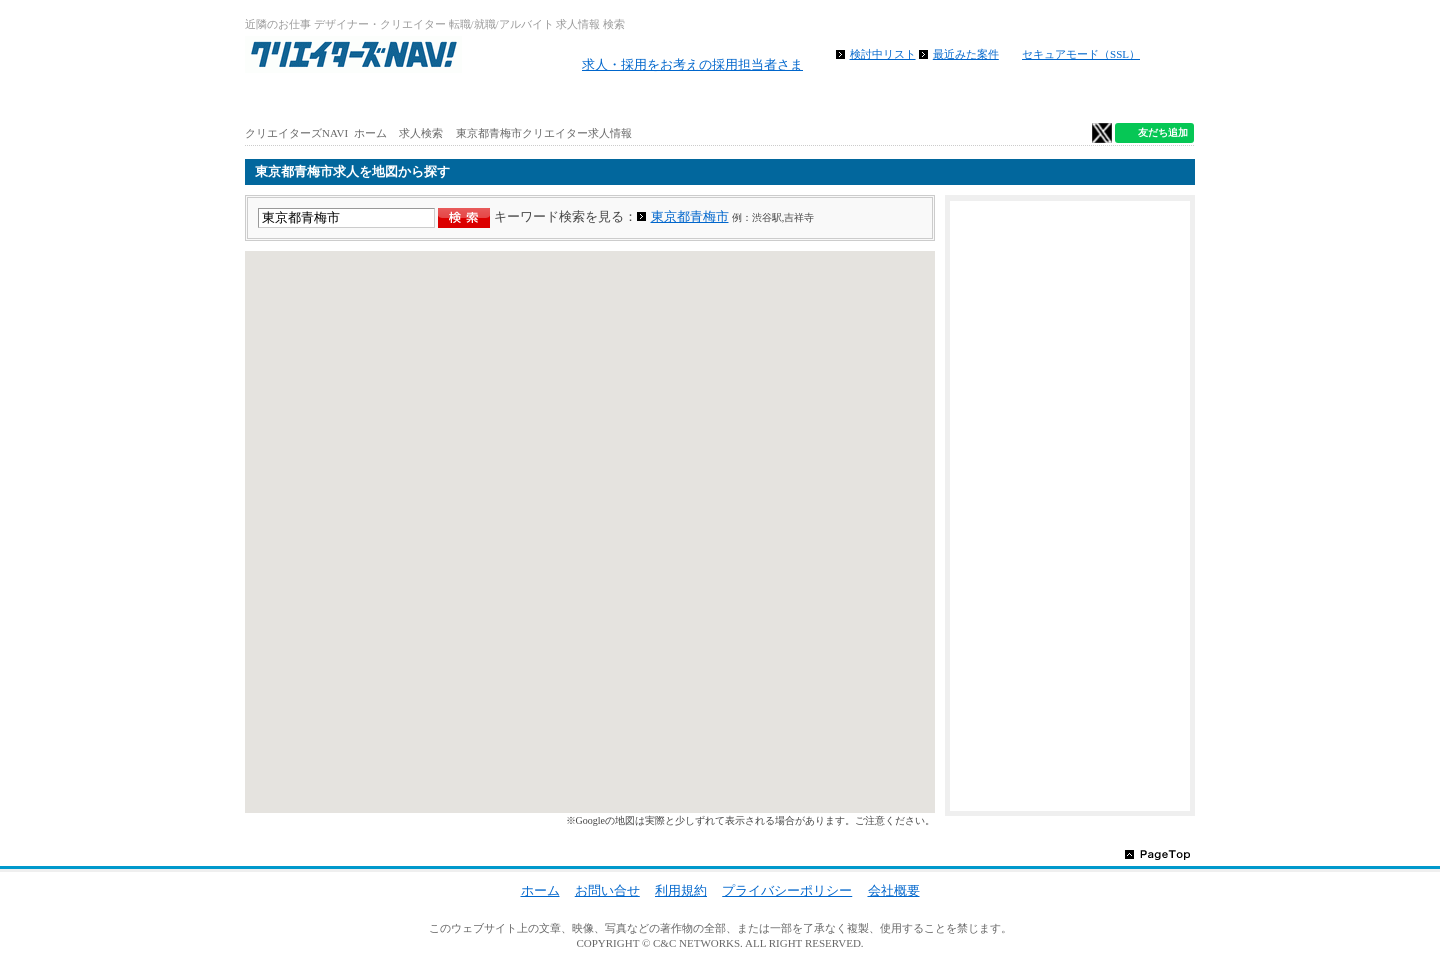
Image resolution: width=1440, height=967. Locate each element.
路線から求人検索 (640, 100)
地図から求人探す (798, 100)
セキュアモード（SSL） (1081, 54)
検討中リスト (883, 54)
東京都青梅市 (690, 216)
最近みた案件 (966, 54)
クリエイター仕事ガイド (1115, 100)
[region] (590, 532)
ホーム (324, 100)
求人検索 (421, 133)
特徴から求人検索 (956, 100)
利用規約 (681, 890)
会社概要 (894, 890)
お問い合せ (607, 890)
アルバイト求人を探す (482, 100)
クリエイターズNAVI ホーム (316, 133)
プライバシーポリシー (787, 890)
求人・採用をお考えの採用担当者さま (692, 64)
